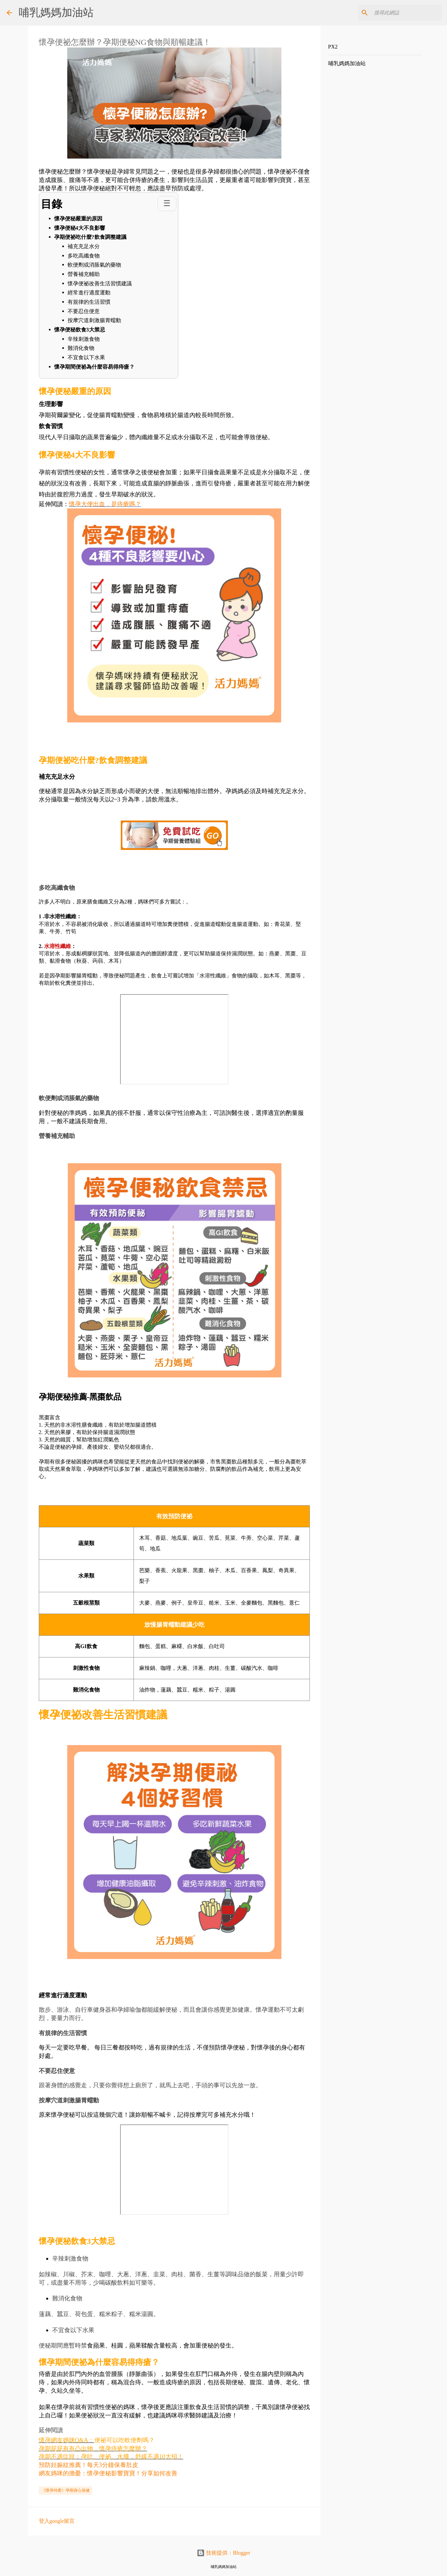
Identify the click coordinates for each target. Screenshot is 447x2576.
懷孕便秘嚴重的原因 (78, 218)
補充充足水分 (84, 246)
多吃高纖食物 (84, 256)
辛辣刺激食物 (84, 339)
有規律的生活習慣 (89, 302)
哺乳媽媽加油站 (56, 12)
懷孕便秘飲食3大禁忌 (80, 329)
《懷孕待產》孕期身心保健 (65, 2490)
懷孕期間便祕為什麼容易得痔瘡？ (95, 367)
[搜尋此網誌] (406, 13)
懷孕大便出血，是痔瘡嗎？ (105, 504)
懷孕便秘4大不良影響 (79, 228)
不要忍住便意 (84, 311)
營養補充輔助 (84, 274)
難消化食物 (81, 348)
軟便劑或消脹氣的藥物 (94, 265)
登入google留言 (57, 2521)
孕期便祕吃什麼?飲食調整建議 (90, 237)
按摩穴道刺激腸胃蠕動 (94, 320)
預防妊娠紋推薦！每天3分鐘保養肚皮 (88, 2465)
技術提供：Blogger (223, 2553)
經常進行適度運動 (89, 292)
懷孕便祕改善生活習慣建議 (100, 283)
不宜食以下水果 (86, 357)
